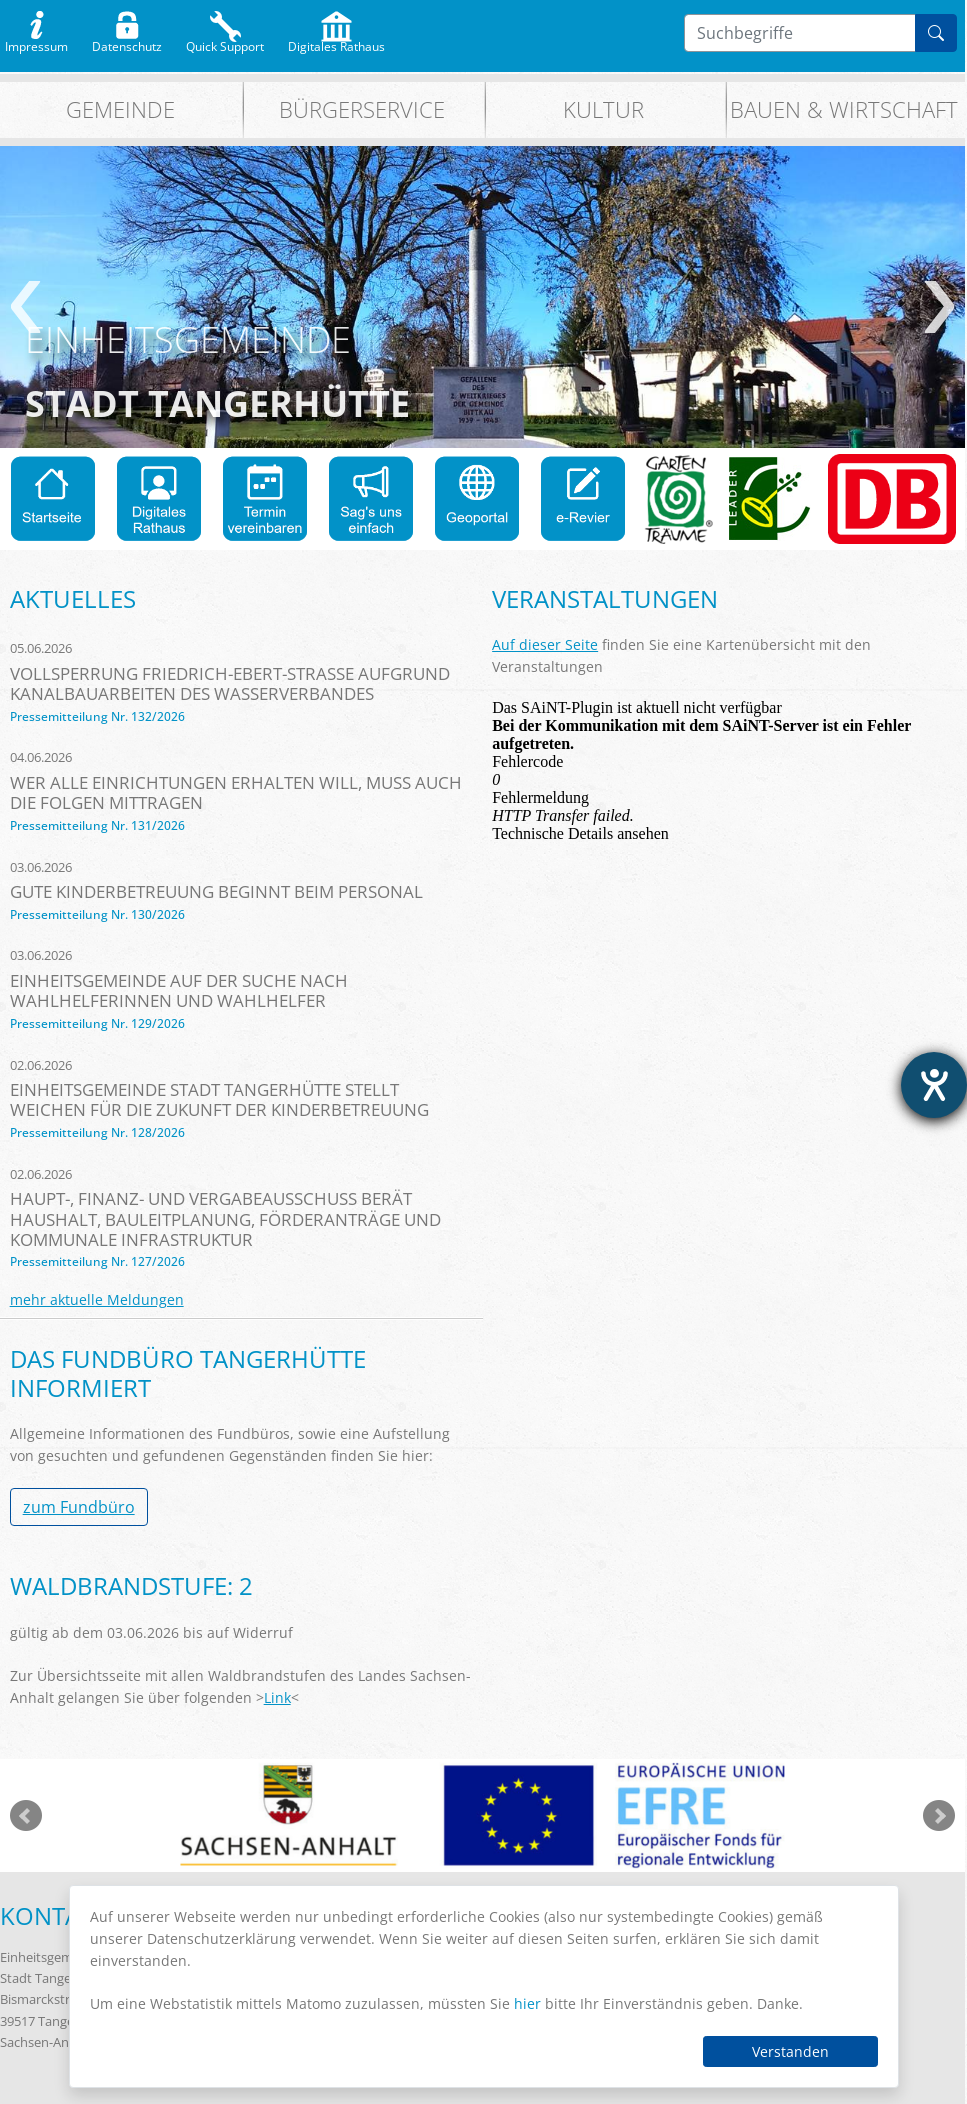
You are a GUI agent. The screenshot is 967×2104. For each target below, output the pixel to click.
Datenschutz (127, 42)
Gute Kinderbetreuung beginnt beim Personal (216, 891)
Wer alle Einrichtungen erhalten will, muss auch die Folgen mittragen (236, 792)
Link (277, 1697)
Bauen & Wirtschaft (844, 109)
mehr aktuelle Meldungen (97, 1299)
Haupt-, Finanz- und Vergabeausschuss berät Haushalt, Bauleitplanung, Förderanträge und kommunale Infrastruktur (225, 1218)
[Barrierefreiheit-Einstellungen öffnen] (934, 1085)
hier (527, 2003)
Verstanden (790, 2051)
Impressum (36, 42)
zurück (25, 307)
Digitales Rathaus (336, 42)
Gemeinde (120, 109)
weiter (939, 307)
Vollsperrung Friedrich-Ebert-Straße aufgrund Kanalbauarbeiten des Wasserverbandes (230, 683)
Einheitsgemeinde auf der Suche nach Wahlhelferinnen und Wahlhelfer (179, 990)
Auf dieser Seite (545, 644)
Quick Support (225, 42)
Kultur (603, 109)
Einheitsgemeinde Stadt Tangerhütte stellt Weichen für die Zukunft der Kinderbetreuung (219, 1099)
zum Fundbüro (79, 1507)
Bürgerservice (362, 109)
